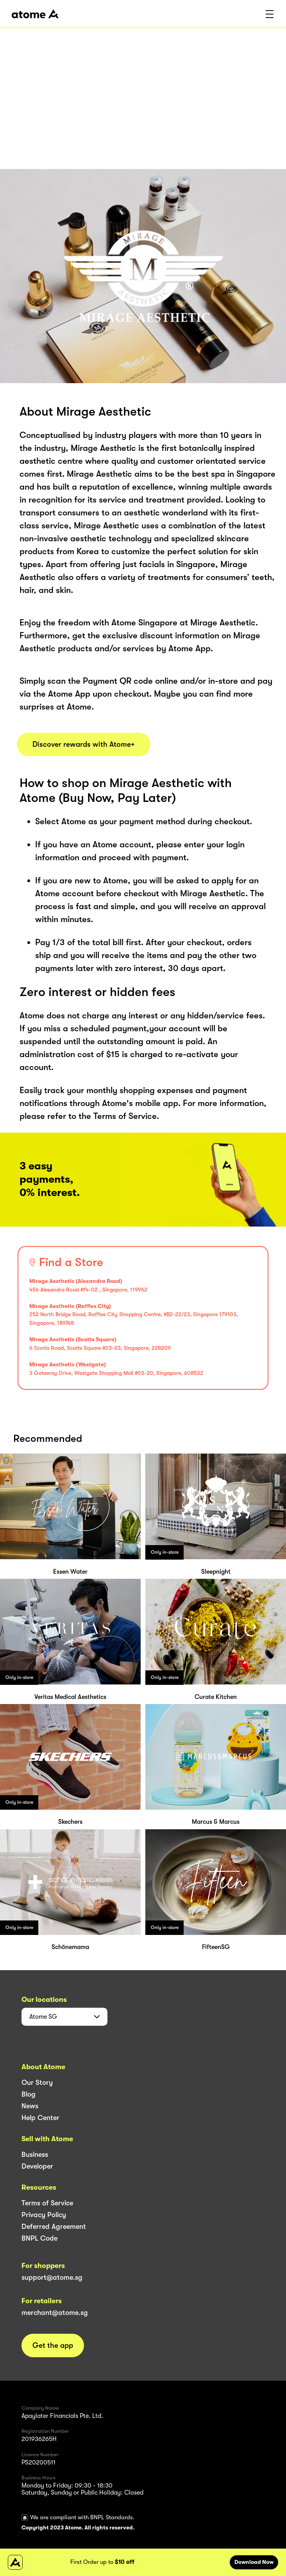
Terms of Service (47, 2203)
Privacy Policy (43, 2215)
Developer (37, 2166)
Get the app (52, 2345)
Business (34, 2154)
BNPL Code (39, 2238)
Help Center (40, 2118)
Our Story (37, 2082)
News (29, 2106)
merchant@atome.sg (54, 2313)
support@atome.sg (51, 2277)
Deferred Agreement (53, 2226)
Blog (28, 2094)
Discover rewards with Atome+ (83, 744)
